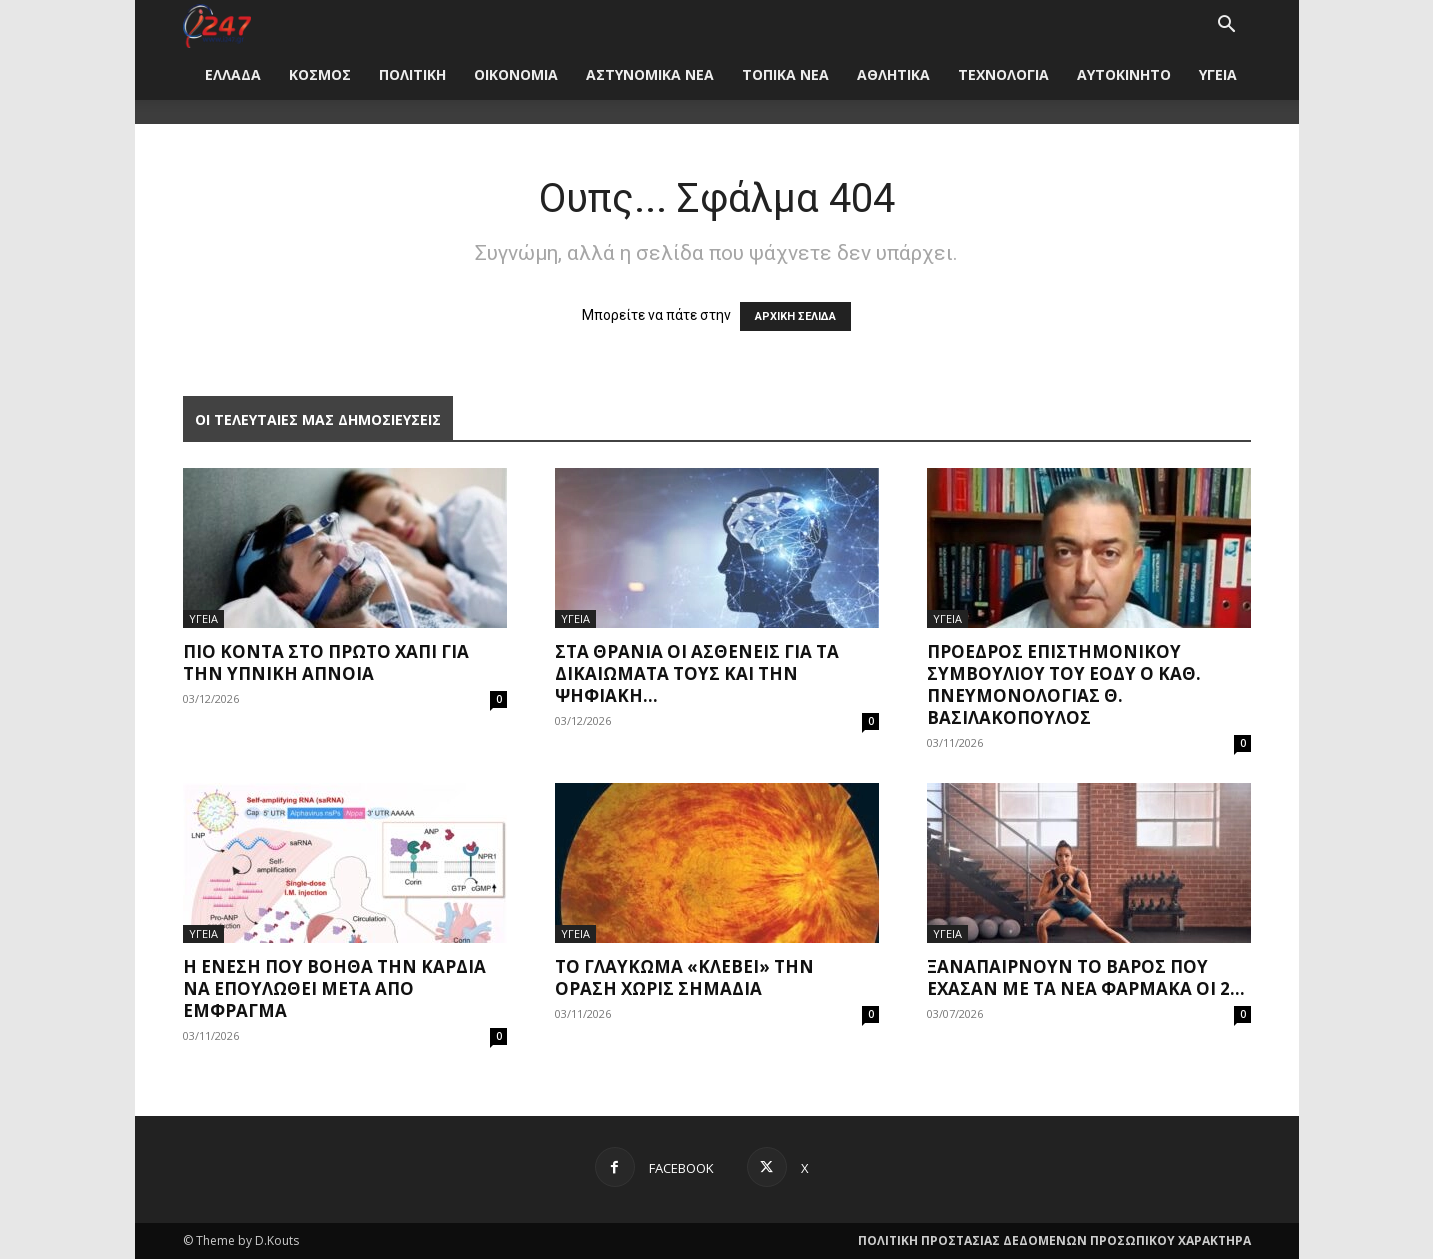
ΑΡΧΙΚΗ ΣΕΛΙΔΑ (795, 316)
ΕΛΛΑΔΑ (233, 74)
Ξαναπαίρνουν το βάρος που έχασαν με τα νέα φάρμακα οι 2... (1086, 977)
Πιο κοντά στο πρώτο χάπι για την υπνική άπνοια (326, 662)
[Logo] (217, 24)
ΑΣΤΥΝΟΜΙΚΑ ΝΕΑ (650, 74)
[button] (1227, 26)
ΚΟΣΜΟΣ (320, 74)
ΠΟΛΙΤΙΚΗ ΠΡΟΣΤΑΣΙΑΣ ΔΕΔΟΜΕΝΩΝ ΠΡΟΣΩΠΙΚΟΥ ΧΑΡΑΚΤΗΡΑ (1054, 1240)
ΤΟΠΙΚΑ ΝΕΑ (785, 74)
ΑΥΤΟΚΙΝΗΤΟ (1124, 74)
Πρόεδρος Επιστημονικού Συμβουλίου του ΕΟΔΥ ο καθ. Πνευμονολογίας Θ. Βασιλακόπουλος (1064, 684)
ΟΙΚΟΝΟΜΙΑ (516, 74)
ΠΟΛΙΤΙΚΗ (412, 74)
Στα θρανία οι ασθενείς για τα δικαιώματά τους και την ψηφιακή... (697, 673)
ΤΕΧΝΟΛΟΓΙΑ (1003, 74)
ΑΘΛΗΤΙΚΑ (893, 74)
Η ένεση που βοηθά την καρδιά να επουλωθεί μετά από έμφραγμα (334, 988)
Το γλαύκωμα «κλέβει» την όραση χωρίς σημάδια (684, 977)
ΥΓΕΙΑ (1218, 74)
